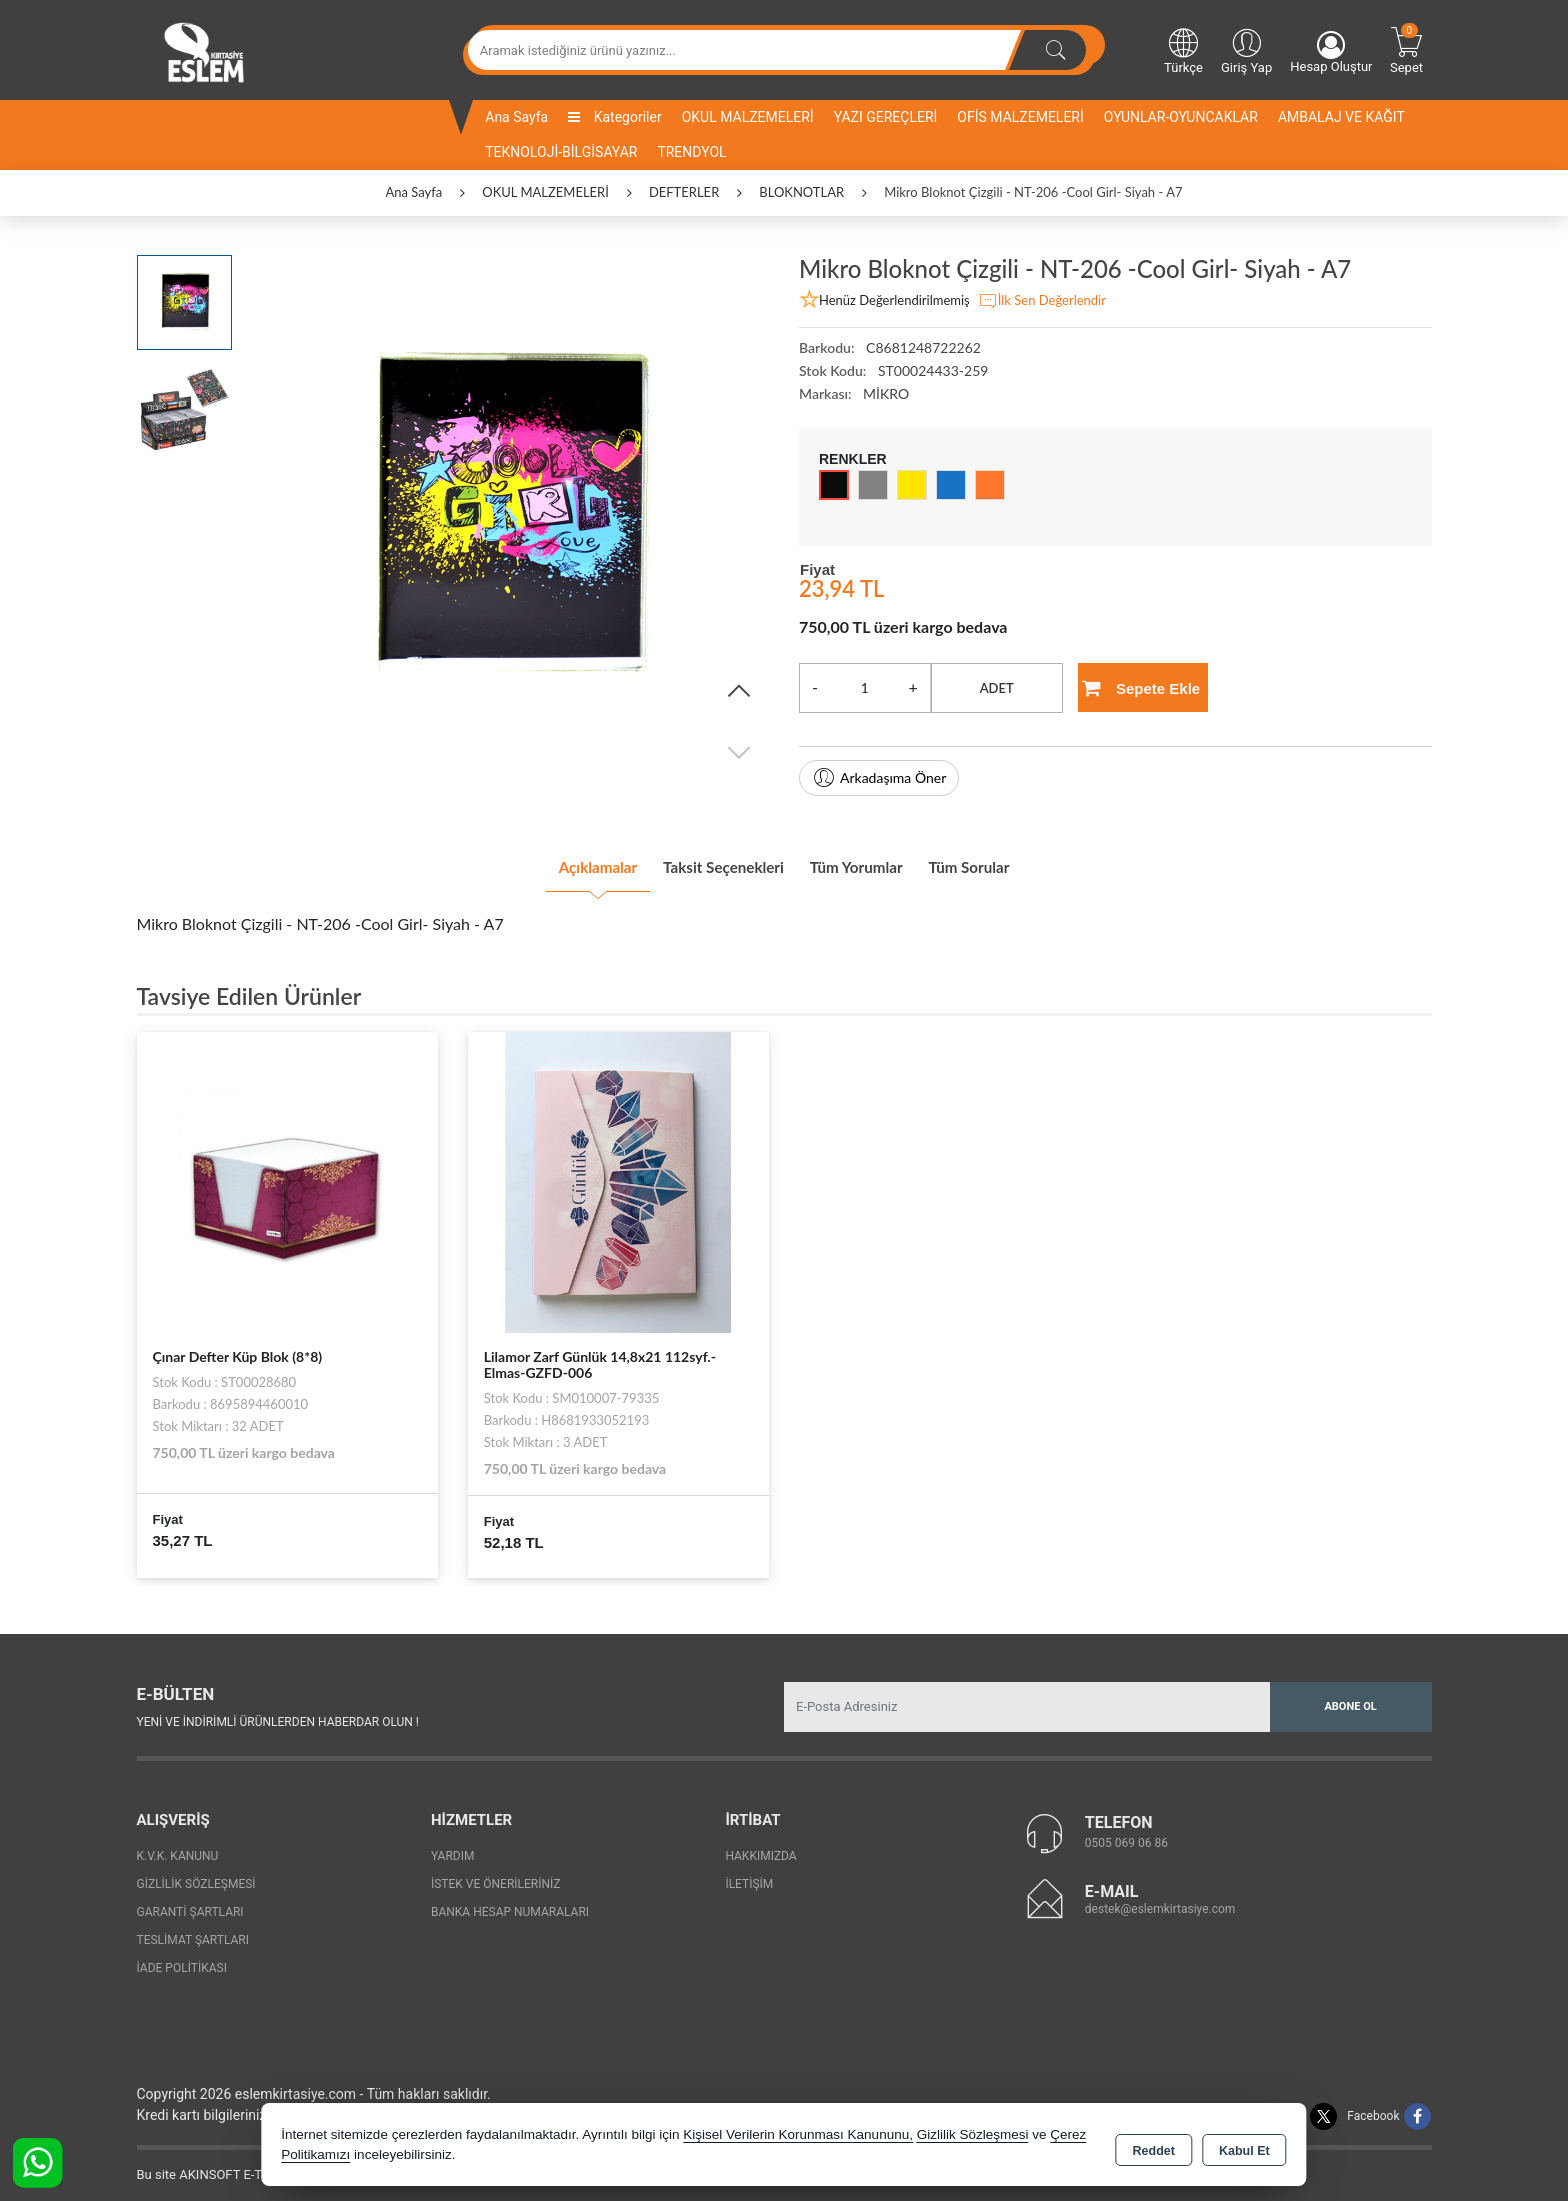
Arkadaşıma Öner (879, 778)
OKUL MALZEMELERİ (748, 117)
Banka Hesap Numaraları (510, 1904)
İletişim (749, 1876)
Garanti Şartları (190, 1904)
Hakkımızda (760, 1848)
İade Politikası (182, 1960)
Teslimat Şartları (193, 1932)
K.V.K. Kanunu (178, 1848)
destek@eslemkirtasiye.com (1160, 1901)
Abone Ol (1350, 1697)
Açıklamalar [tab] (548, 862)
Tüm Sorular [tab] (1017, 862)
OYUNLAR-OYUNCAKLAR (1181, 117)
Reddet (1154, 2147)
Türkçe (1183, 50)
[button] (739, 692)
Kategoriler (614, 117)
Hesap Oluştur (1331, 52)
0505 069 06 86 (1126, 1835)
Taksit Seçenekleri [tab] (707, 862)
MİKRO (886, 393)
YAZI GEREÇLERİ (886, 117)
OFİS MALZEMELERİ (1020, 117)
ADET (997, 688)
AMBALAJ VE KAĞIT (1341, 117)
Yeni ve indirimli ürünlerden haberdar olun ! (278, 1714)
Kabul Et (1244, 2147)
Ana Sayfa (516, 117)
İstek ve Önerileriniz (496, 1876)
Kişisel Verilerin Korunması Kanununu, (798, 2135)
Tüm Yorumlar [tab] (874, 862)
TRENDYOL (691, 152)
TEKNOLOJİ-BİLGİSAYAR (561, 152)
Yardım (453, 1848)
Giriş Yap (1246, 50)
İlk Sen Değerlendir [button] (1042, 301)
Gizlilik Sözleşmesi (196, 1876)
